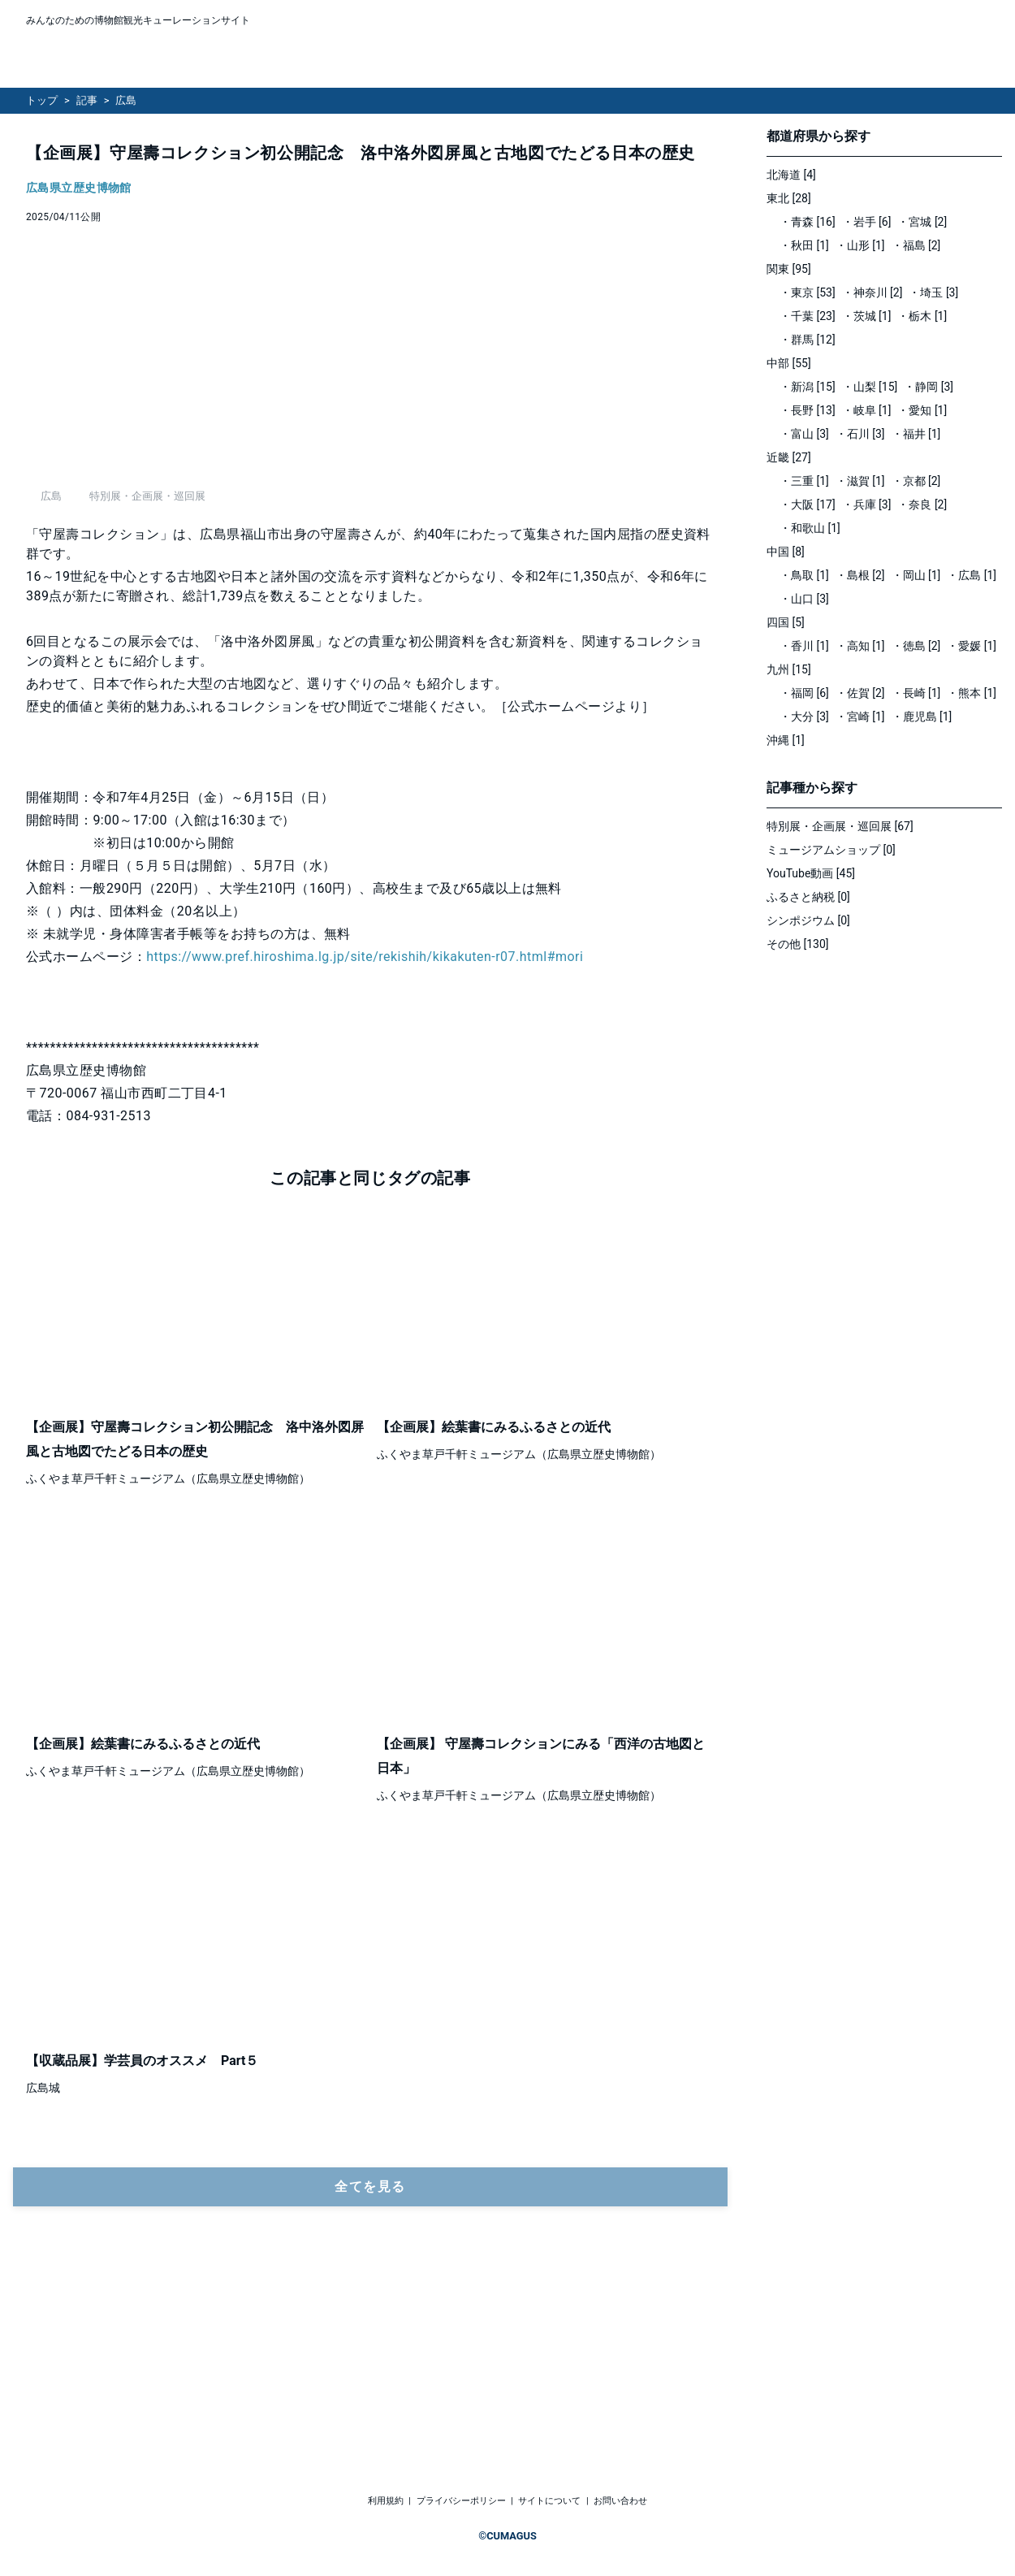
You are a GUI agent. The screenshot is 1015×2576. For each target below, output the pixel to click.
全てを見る (370, 2367)
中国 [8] (786, 551)
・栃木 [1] (922, 316)
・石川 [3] (860, 433)
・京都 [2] (916, 480)
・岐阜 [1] (867, 410)
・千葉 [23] (808, 316)
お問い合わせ (620, 2501)
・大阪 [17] (808, 504)
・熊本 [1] (971, 692)
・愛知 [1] (922, 410)
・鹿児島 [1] (922, 716)
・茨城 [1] (867, 316)
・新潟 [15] (808, 386)
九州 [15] (789, 669)
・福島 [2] (916, 245)
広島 (125, 100)
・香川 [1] (804, 645)
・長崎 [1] (916, 692)
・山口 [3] (804, 598)
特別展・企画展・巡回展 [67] (840, 826)
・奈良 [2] (922, 504)
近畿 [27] (789, 457)
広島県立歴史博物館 (79, 188)
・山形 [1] (860, 245)
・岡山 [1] (916, 575)
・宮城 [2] (922, 221)
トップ (42, 100)
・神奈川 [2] (872, 292)
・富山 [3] (804, 433)
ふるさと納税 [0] (808, 896)
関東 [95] (789, 268)
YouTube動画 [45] (811, 873)
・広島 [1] (971, 575)
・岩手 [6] (867, 221)
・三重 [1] (804, 480)
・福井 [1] (916, 433)
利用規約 (386, 2501)
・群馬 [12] (808, 339)
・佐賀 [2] (860, 692)
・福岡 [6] (804, 692)
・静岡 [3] (928, 386)
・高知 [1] (860, 645)
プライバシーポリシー (461, 2501)
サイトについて (549, 2501)
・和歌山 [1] (810, 528)
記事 (86, 100)
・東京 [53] (808, 292)
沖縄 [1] (786, 740)
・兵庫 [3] (867, 504)
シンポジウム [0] (808, 920)
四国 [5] (786, 622)
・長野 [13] (808, 410)
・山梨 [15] (870, 386)
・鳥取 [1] (804, 575)
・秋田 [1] (804, 245)
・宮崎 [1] (860, 716)
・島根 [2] (860, 575)
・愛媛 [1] (971, 645)
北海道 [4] (791, 174)
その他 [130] (798, 943)
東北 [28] (789, 198)
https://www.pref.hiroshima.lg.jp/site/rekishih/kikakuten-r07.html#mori (364, 1137)
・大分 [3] (804, 716)
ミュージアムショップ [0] (831, 849)
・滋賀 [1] (860, 480)
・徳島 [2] (916, 645)
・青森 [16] (808, 221)
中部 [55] (789, 363)
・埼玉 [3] (933, 292)
